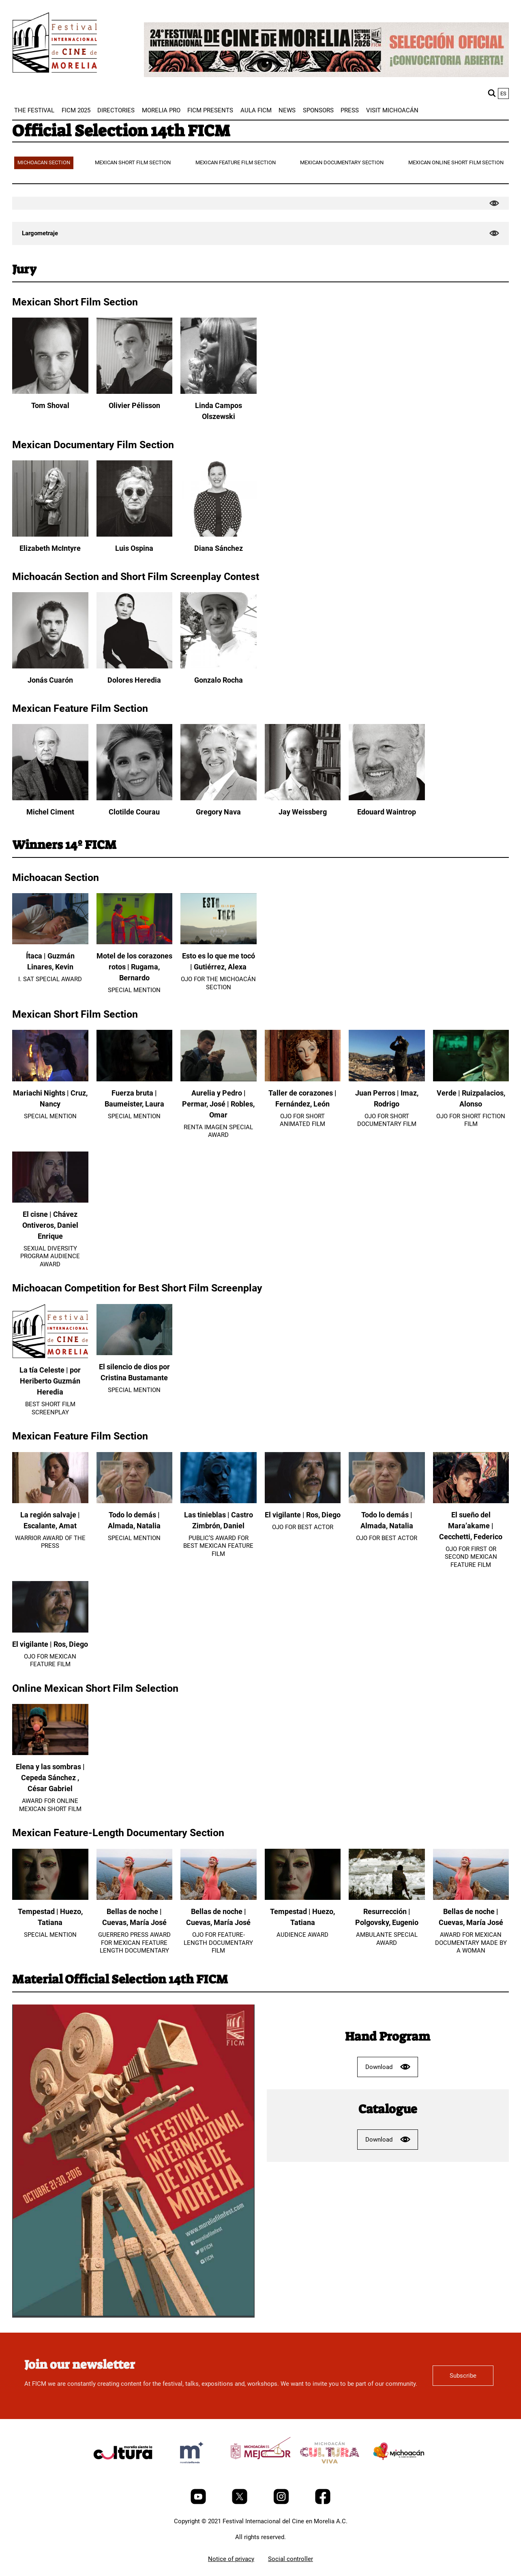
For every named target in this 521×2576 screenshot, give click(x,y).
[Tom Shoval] (50, 391)
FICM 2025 (76, 110)
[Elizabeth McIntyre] (50, 534)
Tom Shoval (50, 405)
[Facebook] (322, 2502)
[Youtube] (199, 2502)
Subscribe (463, 2375)
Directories (116, 110)
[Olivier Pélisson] (134, 391)
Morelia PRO (161, 110)
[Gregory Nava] (218, 798)
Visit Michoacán (392, 110)
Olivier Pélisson (134, 405)
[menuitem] (34, 110)
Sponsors (318, 110)
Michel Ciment (50, 812)
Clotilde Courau (134, 812)
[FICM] (54, 44)
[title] (122, 2471)
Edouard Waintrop (386, 812)
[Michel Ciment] (50, 798)
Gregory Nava (218, 812)
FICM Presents (210, 110)
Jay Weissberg (303, 812)
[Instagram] (282, 2502)
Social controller (290, 2559)
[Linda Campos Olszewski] (218, 391)
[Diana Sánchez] (218, 534)
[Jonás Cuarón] (50, 666)
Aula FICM (256, 110)
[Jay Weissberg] (303, 798)
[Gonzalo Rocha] (218, 666)
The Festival (34, 110)
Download (387, 2067)
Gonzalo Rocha (218, 680)
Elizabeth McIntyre (50, 548)
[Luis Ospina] (134, 534)
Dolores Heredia (134, 680)
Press (350, 110)
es (503, 93)
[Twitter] (240, 2502)
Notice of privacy (231, 2559)
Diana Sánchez (218, 548)
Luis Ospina (134, 548)
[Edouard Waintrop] (387, 798)
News (287, 110)
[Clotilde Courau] (134, 798)
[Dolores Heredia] (134, 666)
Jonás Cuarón (50, 680)
